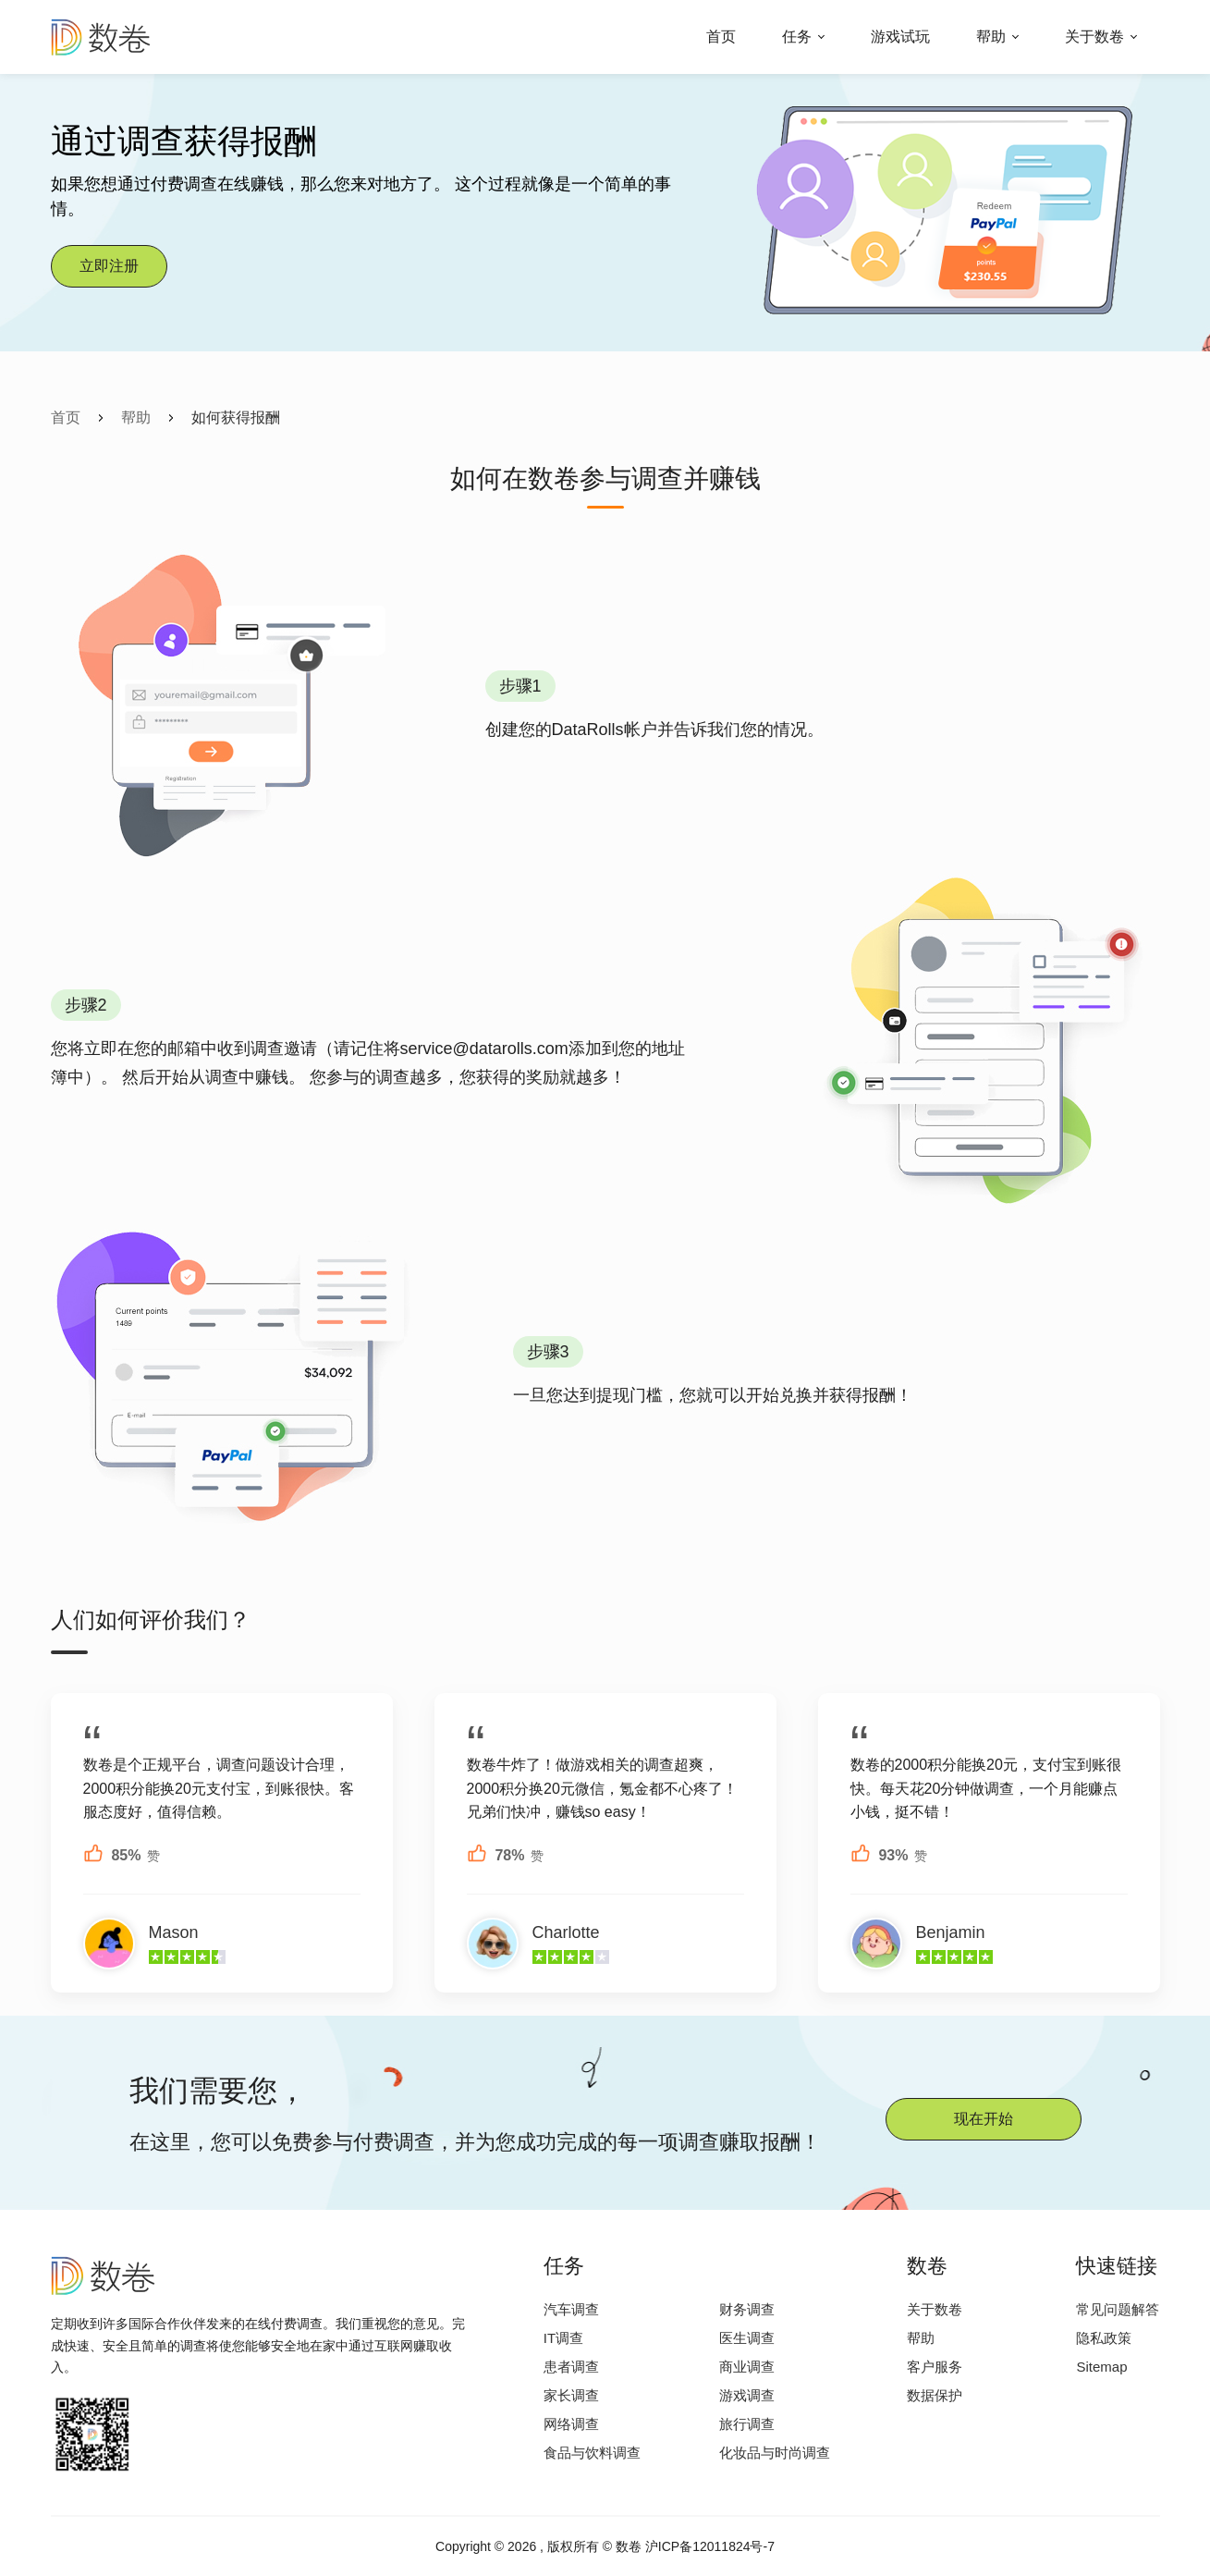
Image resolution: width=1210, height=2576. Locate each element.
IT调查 (563, 2338)
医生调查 (747, 2338)
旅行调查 (747, 2424)
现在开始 (983, 2119)
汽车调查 (571, 2309)
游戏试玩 (900, 36)
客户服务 (934, 2366)
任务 (797, 36)
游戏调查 (747, 2395)
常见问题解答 (1117, 2309)
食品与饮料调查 (592, 2452)
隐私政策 (1103, 2338)
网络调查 (571, 2424)
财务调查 (747, 2309)
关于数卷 (1094, 36)
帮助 (991, 36)
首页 (721, 36)
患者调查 (571, 2366)
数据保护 (934, 2395)
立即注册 (109, 266)
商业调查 (747, 2366)
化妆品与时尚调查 (774, 2452)
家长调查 (571, 2395)
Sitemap (1101, 2366)
